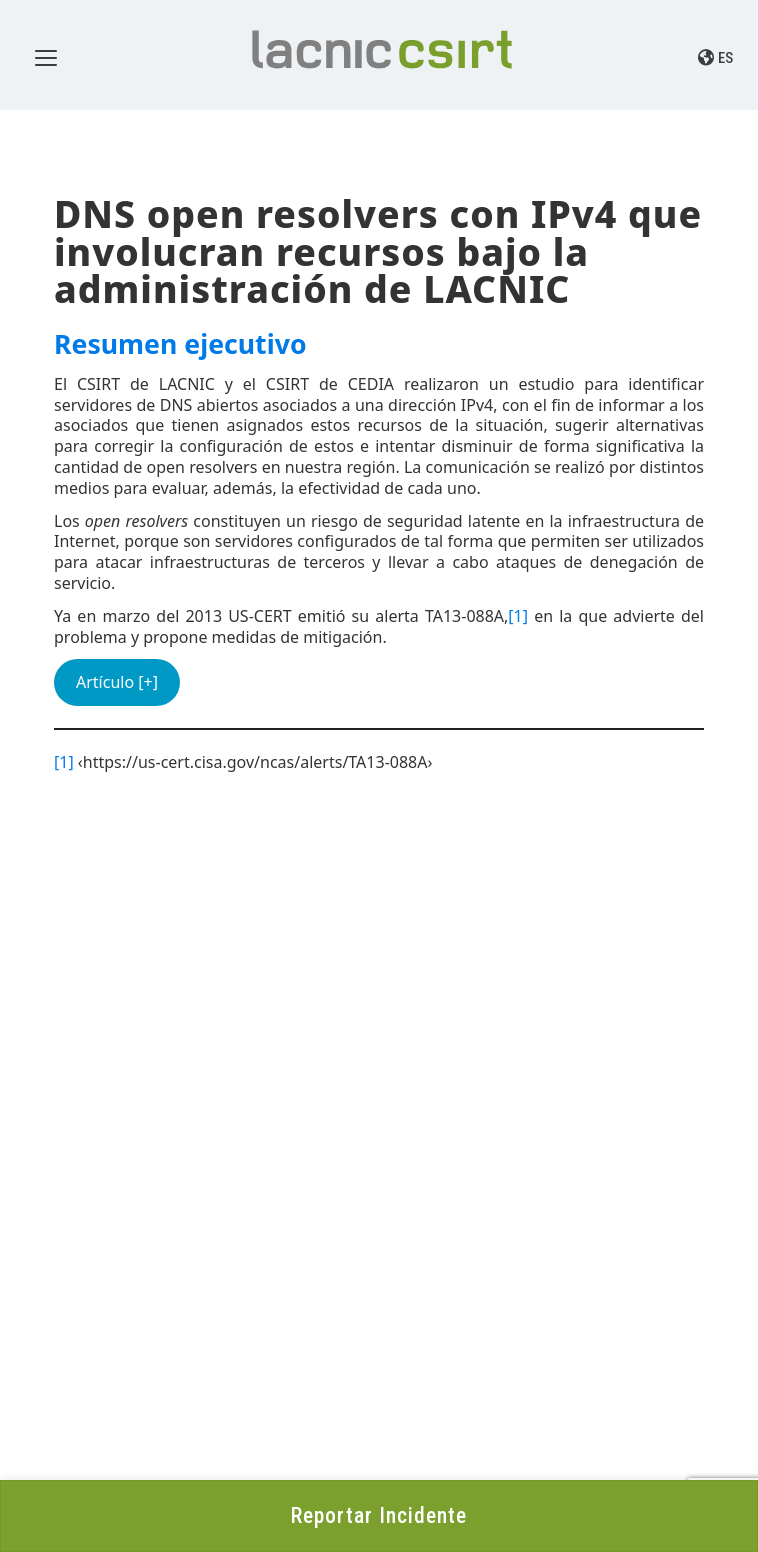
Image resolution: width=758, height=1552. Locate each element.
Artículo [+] (117, 682)
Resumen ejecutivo (180, 344)
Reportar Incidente (379, 1515)
